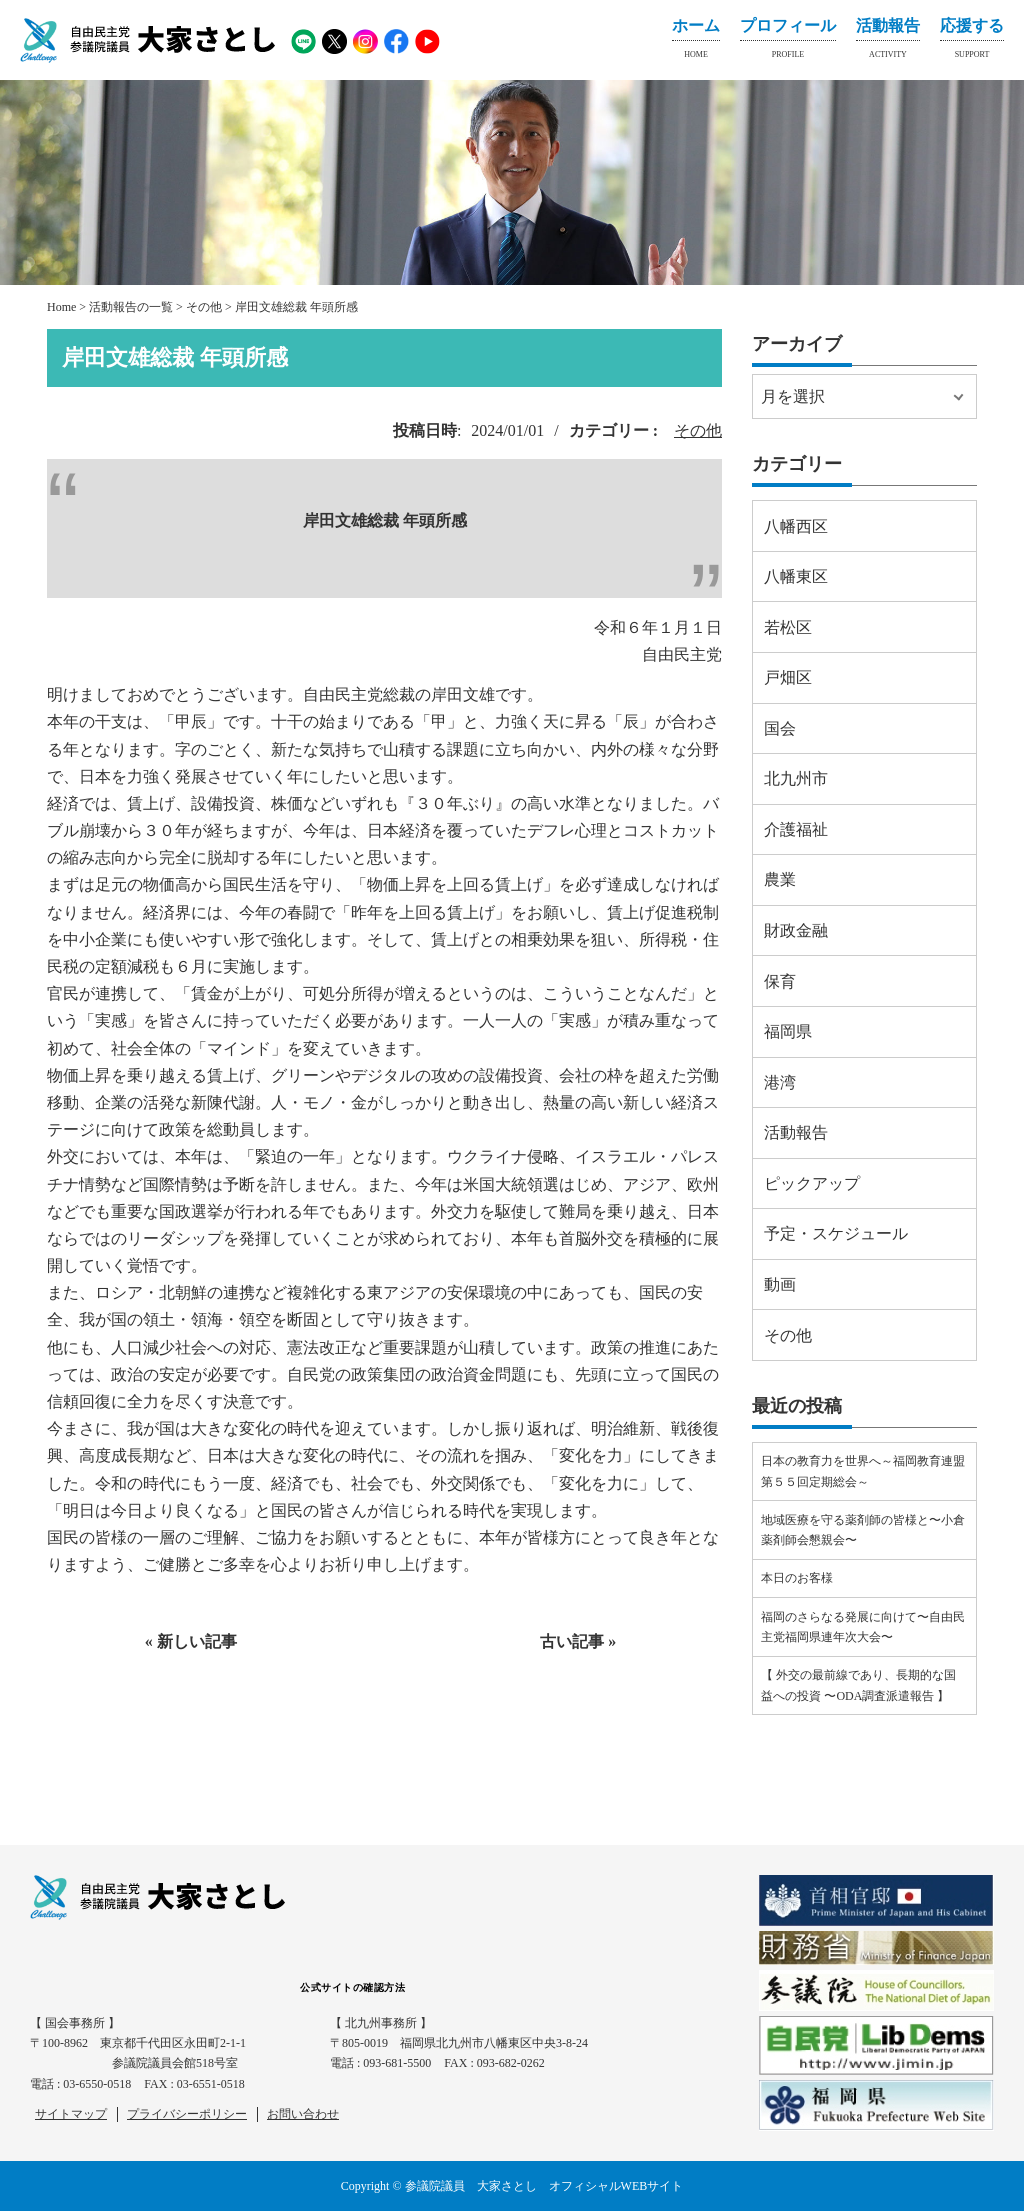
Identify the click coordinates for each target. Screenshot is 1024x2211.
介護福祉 (796, 829)
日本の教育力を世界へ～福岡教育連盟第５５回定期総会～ (863, 1471)
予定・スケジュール (836, 1233)
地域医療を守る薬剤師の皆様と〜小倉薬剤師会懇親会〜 (863, 1530)
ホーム (696, 42)
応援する (972, 42)
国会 (780, 728)
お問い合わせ (303, 2114)
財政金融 (796, 930)
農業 (780, 879)
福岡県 (788, 1031)
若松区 (788, 627)
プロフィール (788, 42)
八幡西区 (796, 526)
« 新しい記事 (191, 1641)
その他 (698, 430)
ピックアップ (812, 1183)
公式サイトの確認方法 (352, 1987)
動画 (780, 1284)
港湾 (780, 1082)
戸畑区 (788, 677)
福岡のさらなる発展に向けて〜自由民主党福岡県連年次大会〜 (863, 1627)
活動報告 (888, 42)
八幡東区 (796, 576)
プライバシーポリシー (187, 2114)
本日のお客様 (797, 1578)
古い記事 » (578, 1641)
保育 (780, 981)
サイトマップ (71, 2114)
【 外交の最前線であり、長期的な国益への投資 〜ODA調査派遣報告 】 (858, 1685)
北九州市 (796, 778)
